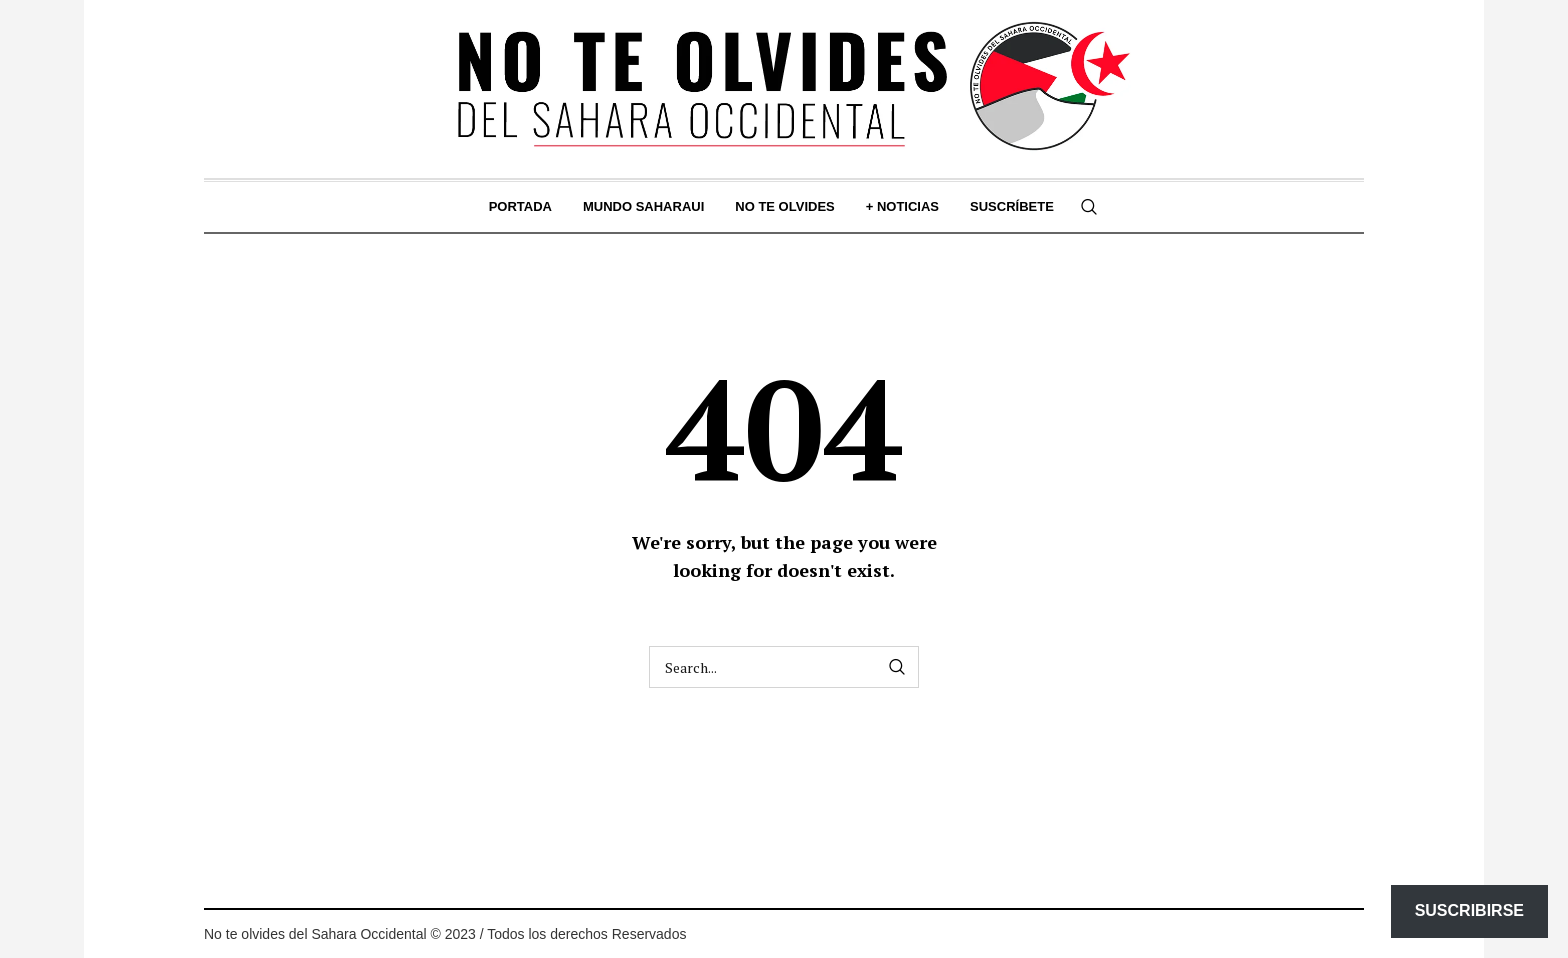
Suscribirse (1469, 910)
